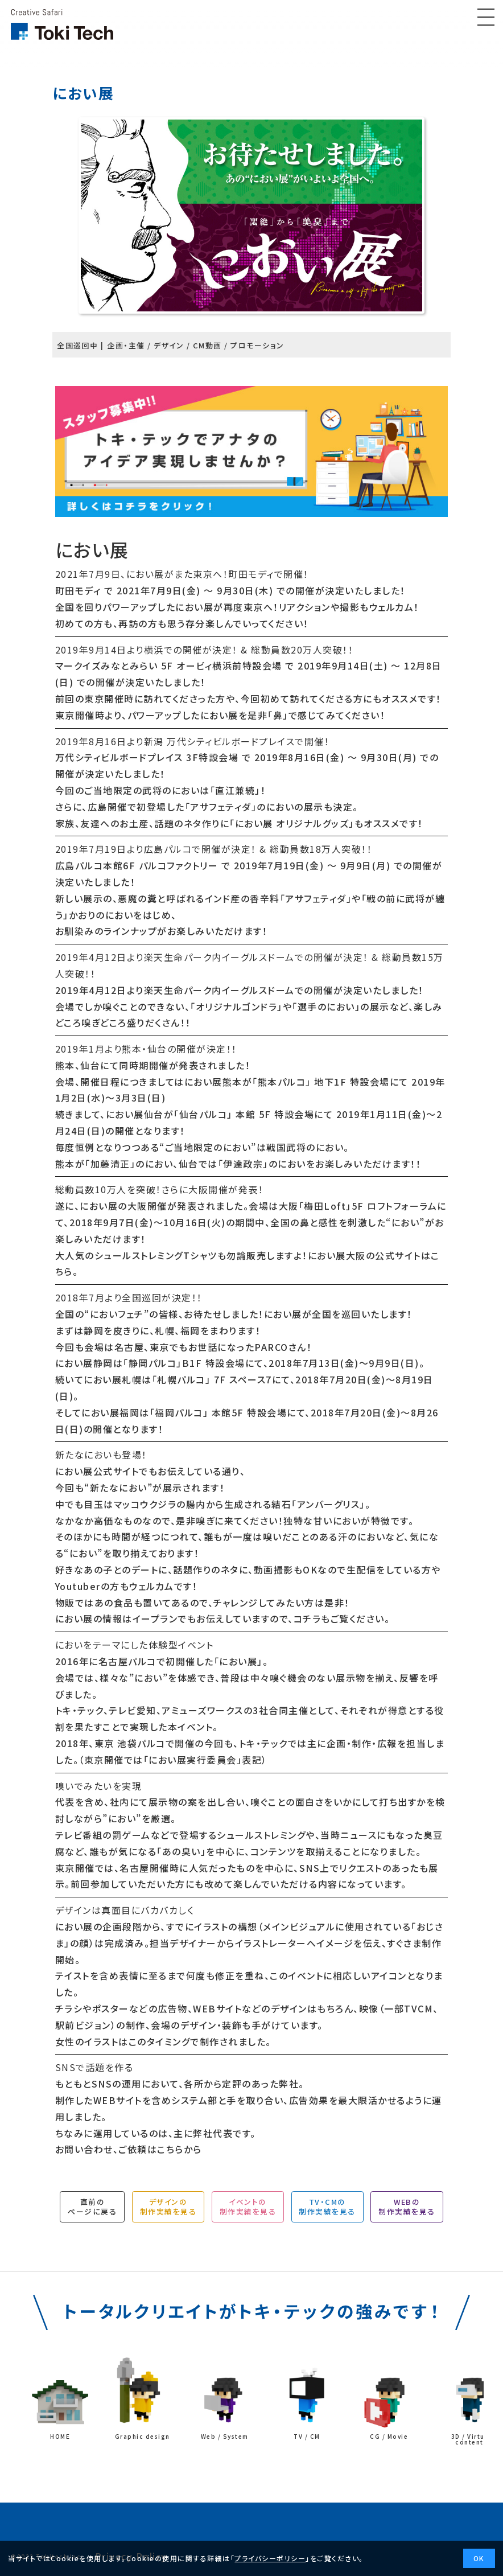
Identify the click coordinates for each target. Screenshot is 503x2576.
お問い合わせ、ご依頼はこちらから (128, 2149)
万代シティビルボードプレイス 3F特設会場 (147, 757)
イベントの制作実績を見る (248, 2206)
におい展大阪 (337, 1255)
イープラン (155, 1618)
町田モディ (78, 590)
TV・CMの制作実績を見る (327, 2206)
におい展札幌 (113, 1379)
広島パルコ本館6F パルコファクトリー (136, 865)
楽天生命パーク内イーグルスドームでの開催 (238, 990)
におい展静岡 (84, 1363)
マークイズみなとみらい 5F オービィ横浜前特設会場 (168, 665)
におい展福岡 (110, 1412)
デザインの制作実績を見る (168, 2206)
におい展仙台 (135, 1114)
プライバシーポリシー (270, 2558)
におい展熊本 (213, 1081)
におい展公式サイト (97, 1471)
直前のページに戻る (92, 2206)
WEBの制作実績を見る (406, 2206)
